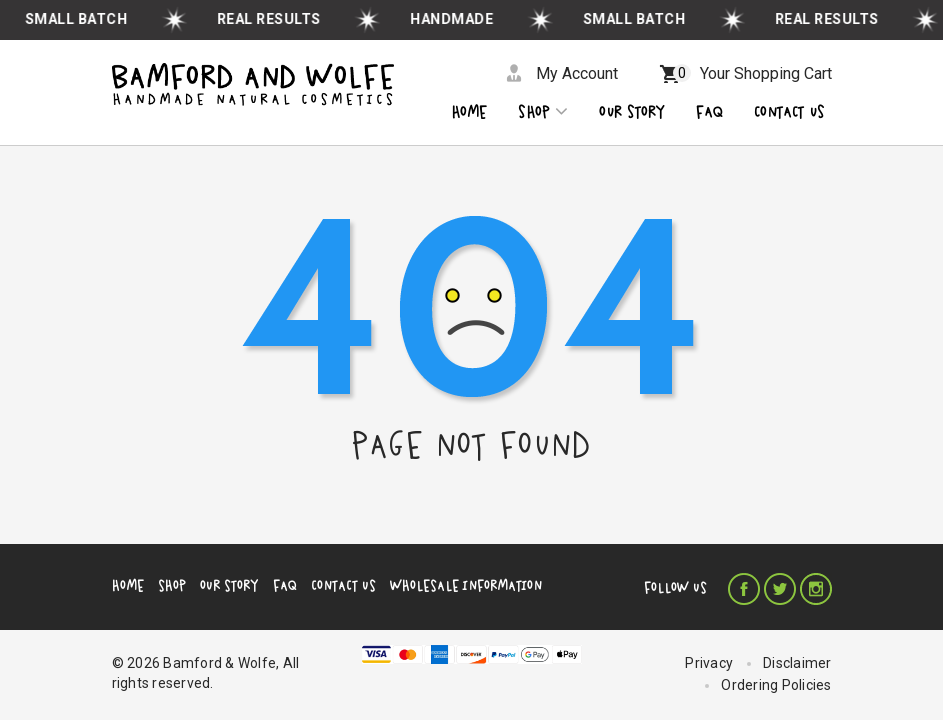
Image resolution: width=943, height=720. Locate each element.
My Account (577, 73)
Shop (543, 111)
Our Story (229, 585)
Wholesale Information (466, 585)
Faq (709, 112)
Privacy (709, 663)
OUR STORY (632, 112)
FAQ (285, 585)
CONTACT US (789, 112)
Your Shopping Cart (752, 73)
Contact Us (343, 585)
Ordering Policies (776, 685)
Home (469, 112)
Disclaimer (797, 663)
